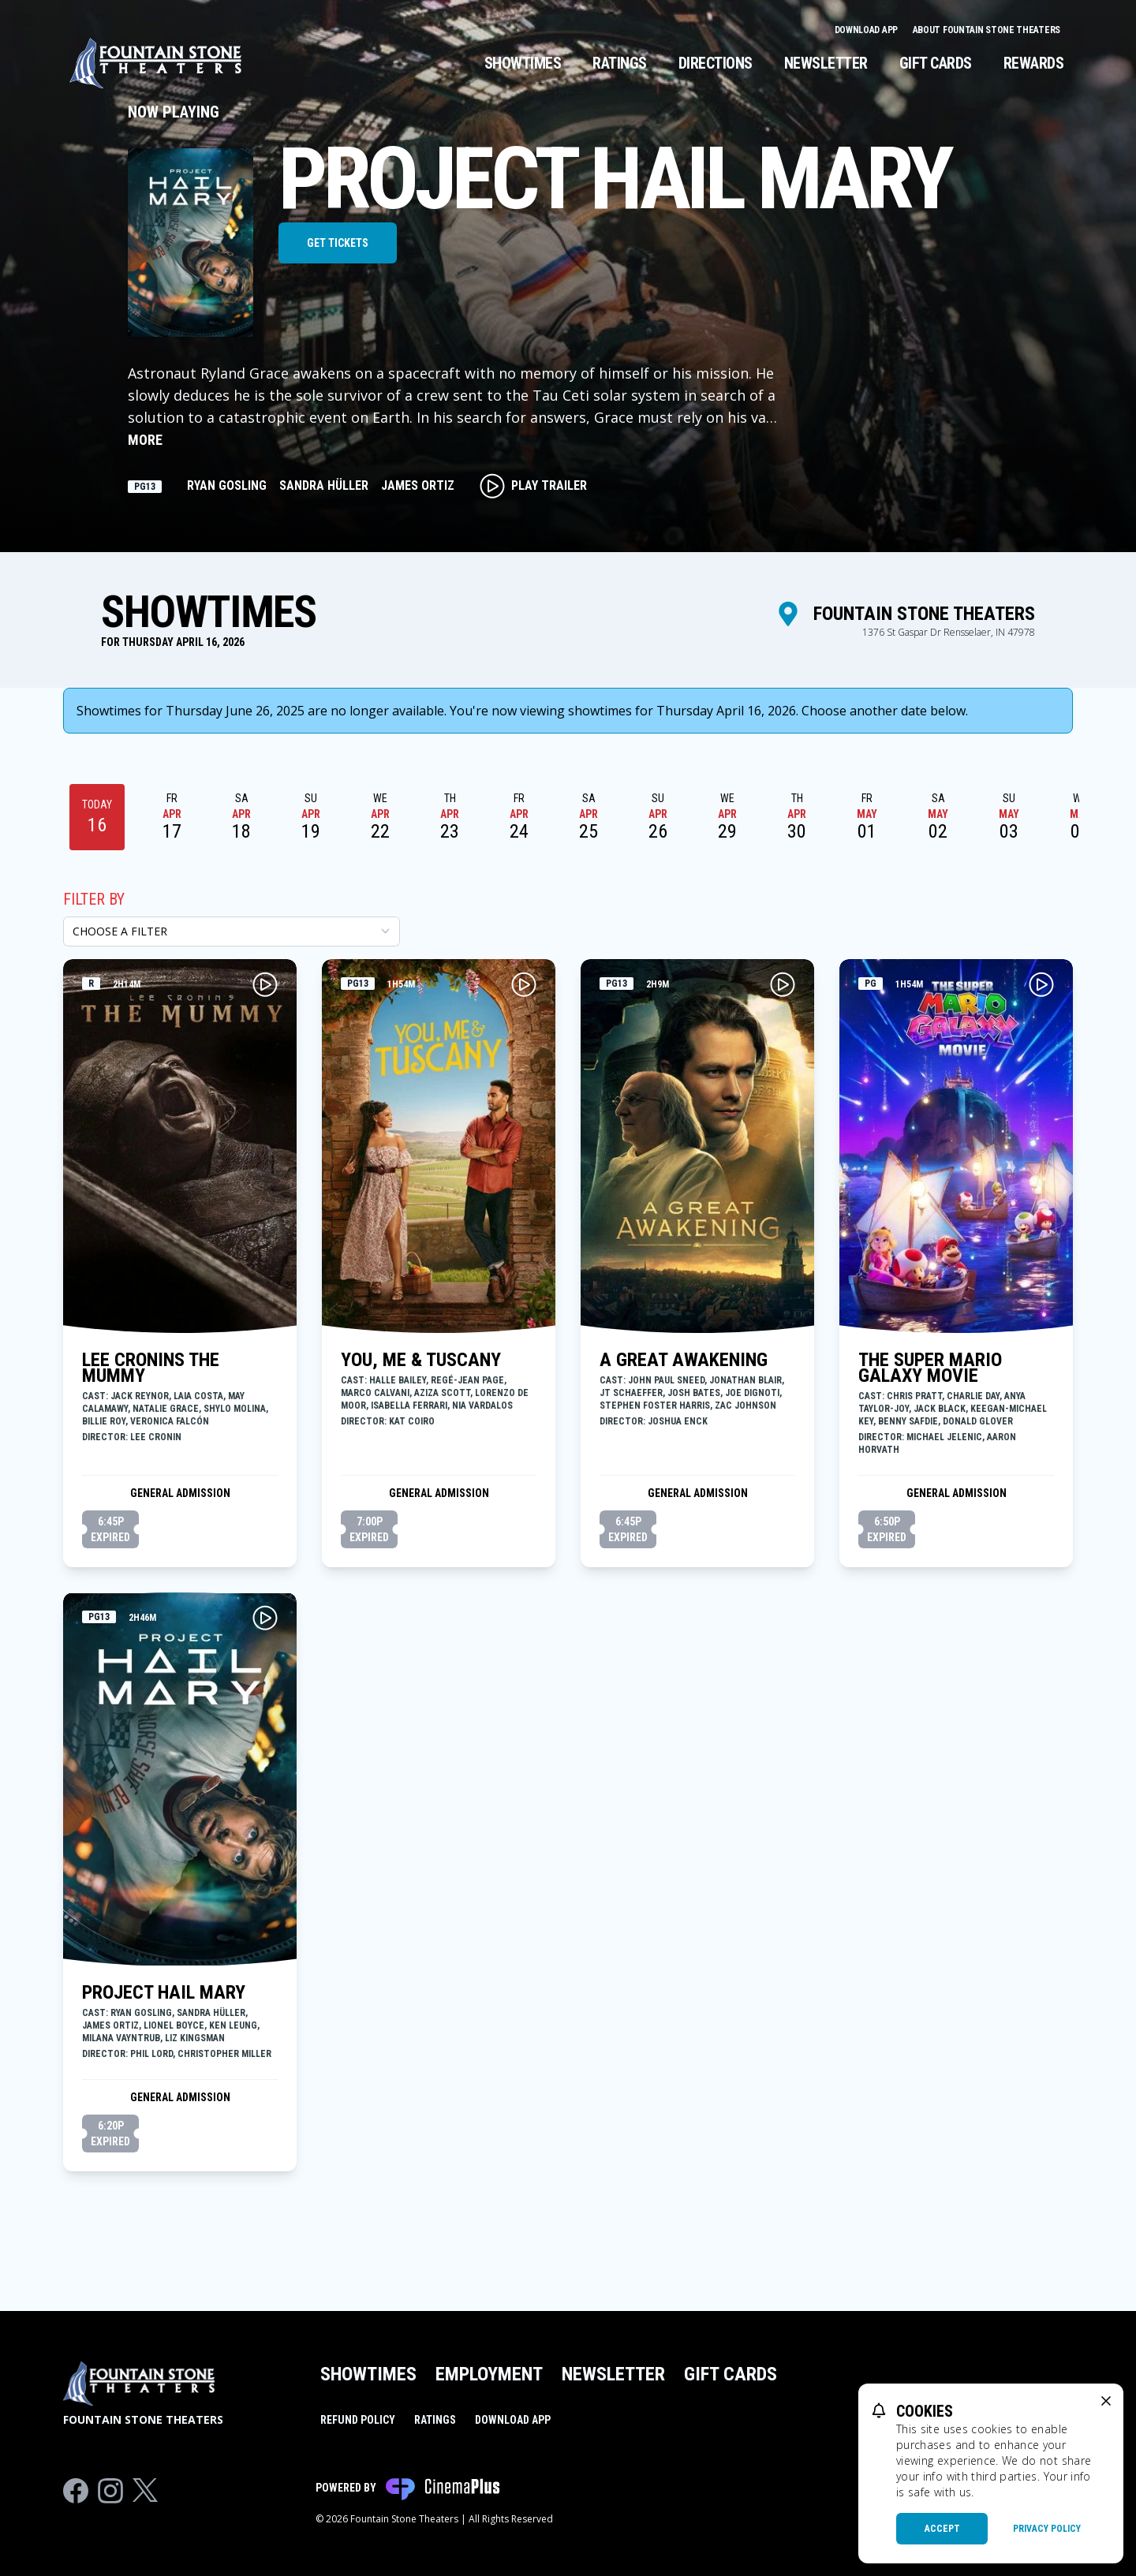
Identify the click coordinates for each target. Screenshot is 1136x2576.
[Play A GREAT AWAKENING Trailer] (782, 984)
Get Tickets (337, 243)
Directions (715, 63)
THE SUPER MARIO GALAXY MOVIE (930, 1368)
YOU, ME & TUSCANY (421, 1360)
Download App (867, 29)
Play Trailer (533, 485)
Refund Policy (357, 2420)
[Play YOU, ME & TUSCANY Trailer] (523, 984)
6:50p (886, 1530)
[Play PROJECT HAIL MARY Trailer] (265, 1617)
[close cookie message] (1106, 2401)
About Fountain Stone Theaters (986, 29)
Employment (489, 2374)
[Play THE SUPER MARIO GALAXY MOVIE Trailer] (1041, 984)
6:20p (110, 2134)
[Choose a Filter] (231, 931)
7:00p (369, 1530)
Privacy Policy (1047, 2528)
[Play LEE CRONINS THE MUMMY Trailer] (265, 984)
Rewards (1033, 63)
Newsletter (826, 63)
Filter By (94, 899)
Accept (942, 2528)
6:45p (110, 1530)
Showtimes (523, 63)
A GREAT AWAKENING (684, 1360)
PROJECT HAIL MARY (163, 1992)
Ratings (619, 63)
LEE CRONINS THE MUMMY (150, 1368)
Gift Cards (935, 63)
